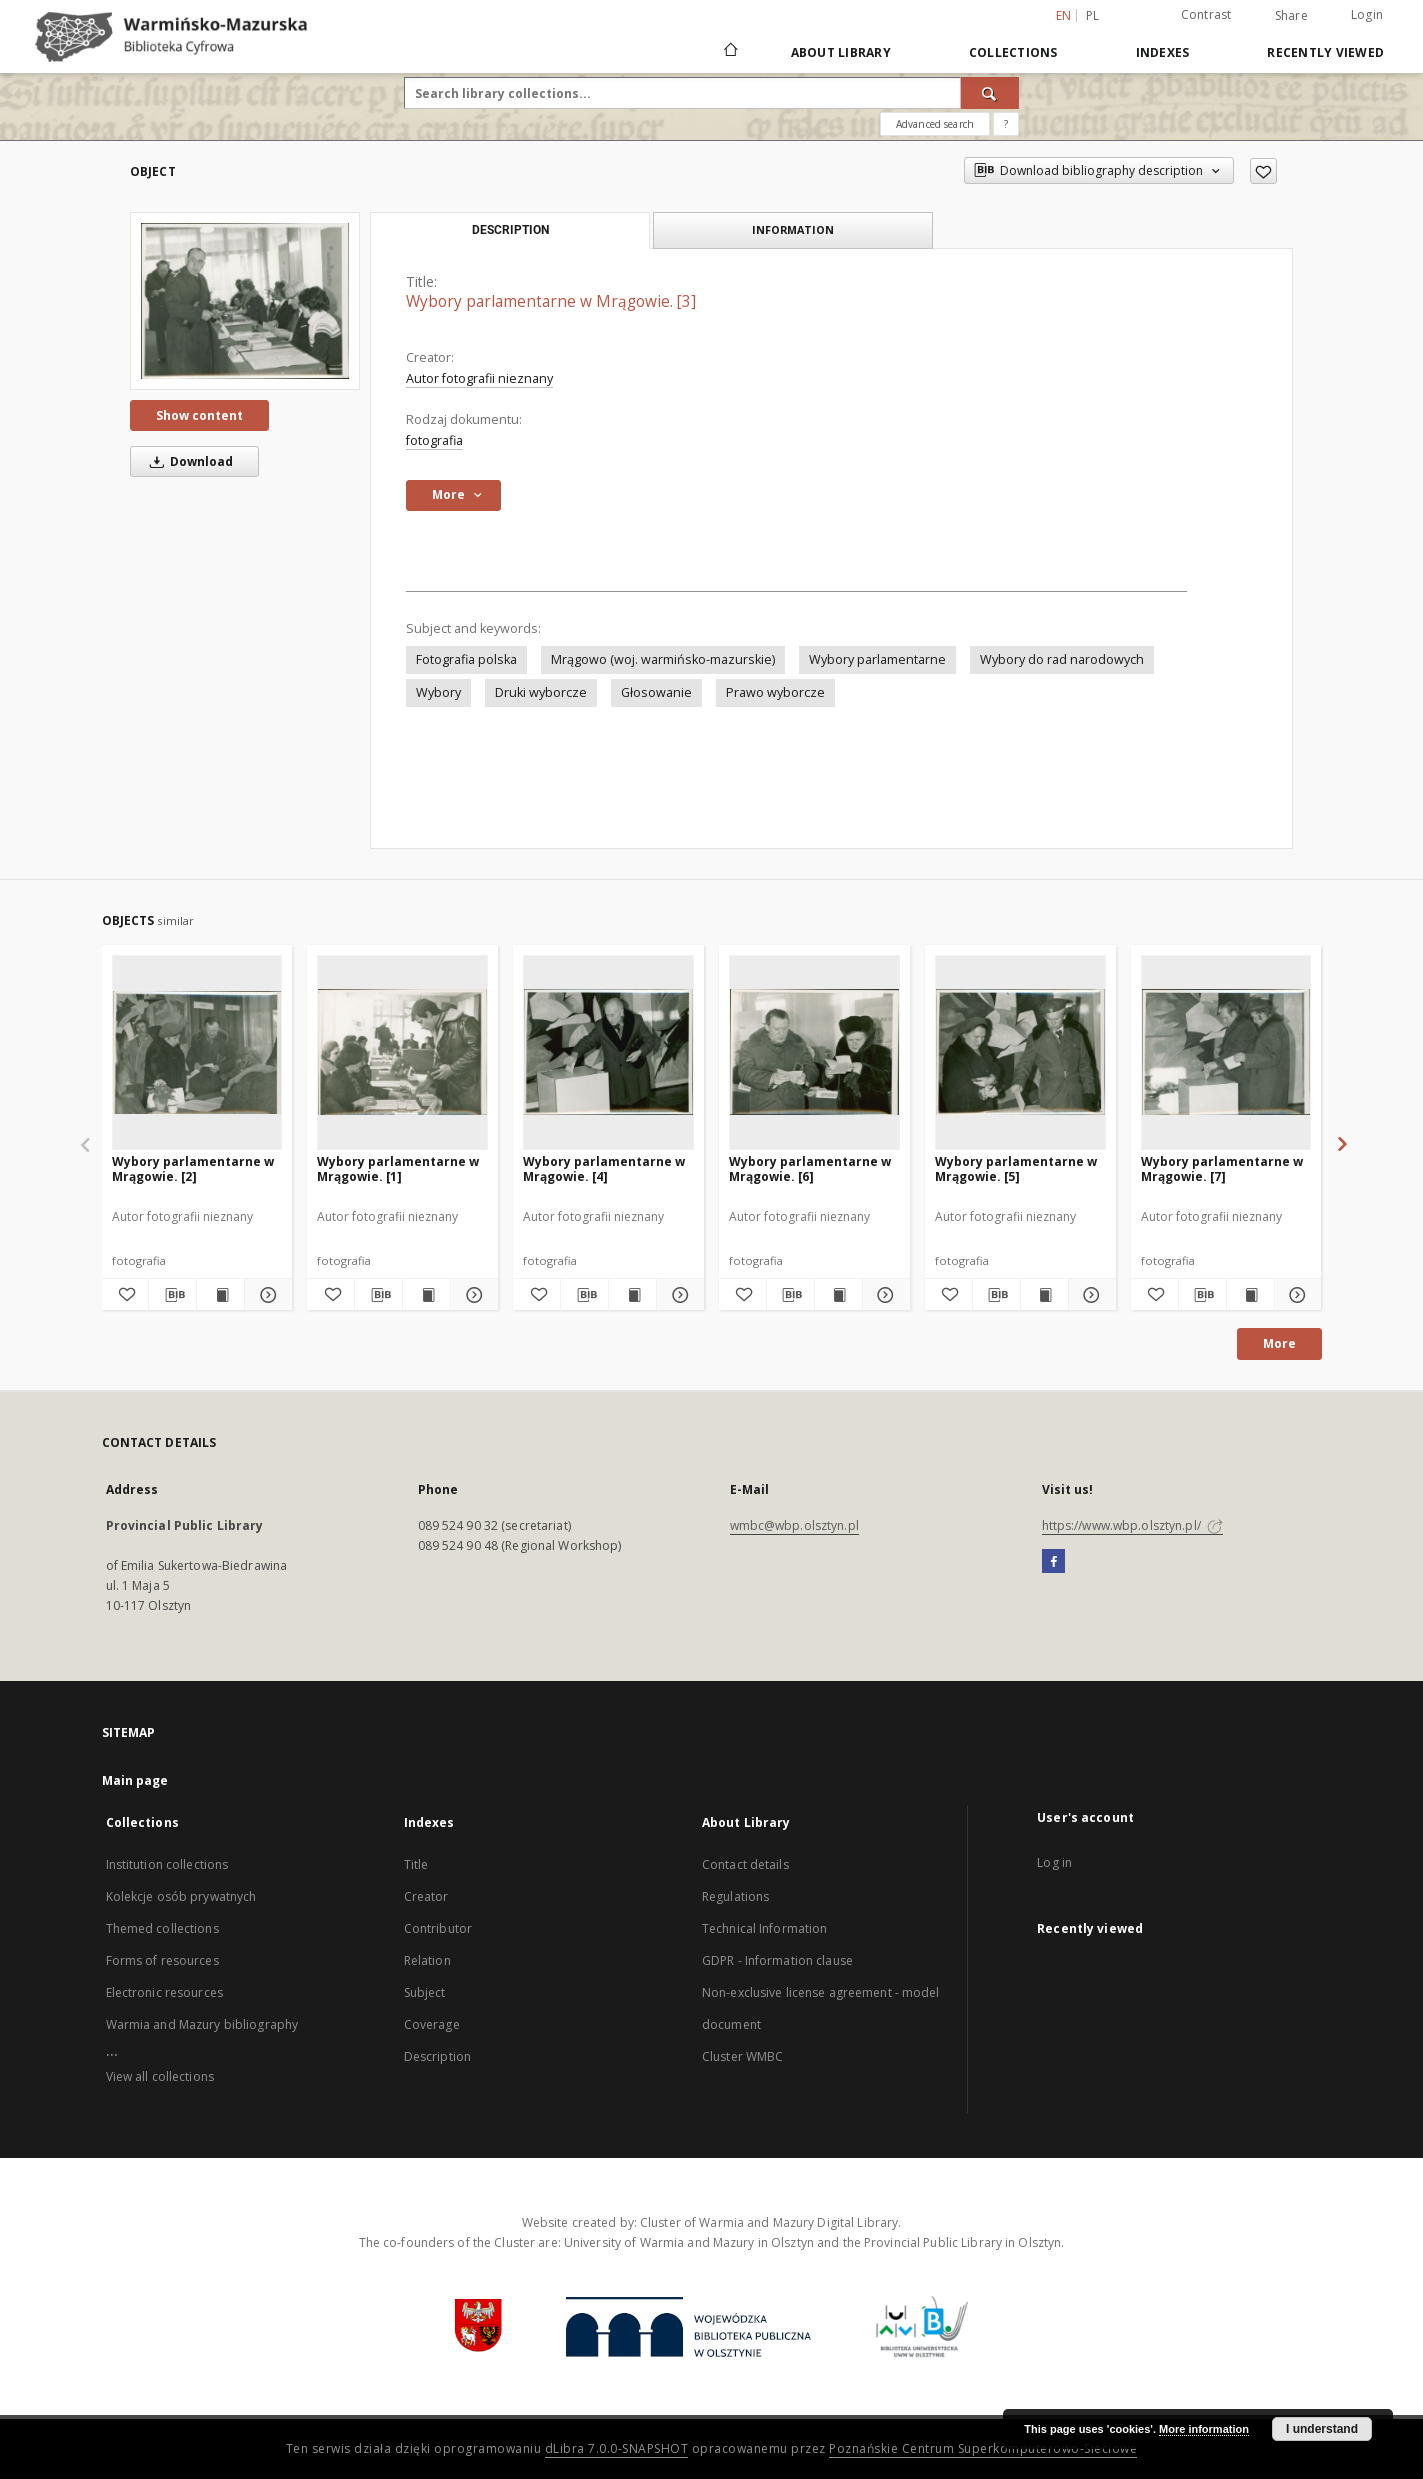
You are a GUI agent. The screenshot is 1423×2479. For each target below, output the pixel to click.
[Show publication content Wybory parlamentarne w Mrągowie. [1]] (426, 1295)
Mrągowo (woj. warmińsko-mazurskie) (663, 659)
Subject (425, 1992)
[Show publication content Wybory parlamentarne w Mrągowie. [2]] (220, 1295)
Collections (1013, 52)
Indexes (1163, 52)
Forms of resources (162, 1960)
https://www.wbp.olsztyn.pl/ (1132, 1525)
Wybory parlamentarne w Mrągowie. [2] (193, 1168)
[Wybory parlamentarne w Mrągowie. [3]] (245, 300)
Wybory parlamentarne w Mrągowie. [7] (1222, 1168)
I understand (1322, 2429)
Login (1367, 14)
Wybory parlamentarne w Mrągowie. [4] (604, 1168)
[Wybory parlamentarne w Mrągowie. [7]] (1226, 1052)
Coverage (432, 2024)
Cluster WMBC (742, 2056)
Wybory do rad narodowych (1062, 659)
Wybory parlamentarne (877, 659)
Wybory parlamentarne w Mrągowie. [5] (1016, 1168)
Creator (426, 1896)
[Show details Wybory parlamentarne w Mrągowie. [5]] (1089, 1295)
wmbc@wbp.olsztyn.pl (794, 1525)
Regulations (735, 1896)
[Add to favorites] (1263, 171)
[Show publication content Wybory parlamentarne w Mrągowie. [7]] (1250, 1295)
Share (1291, 16)
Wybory (438, 692)
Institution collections (167, 1864)
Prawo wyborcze (775, 692)
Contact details (745, 1864)
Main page (135, 1780)
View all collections (160, 2076)
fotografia (434, 440)
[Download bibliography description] (172, 1295)
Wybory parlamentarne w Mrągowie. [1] (398, 1168)
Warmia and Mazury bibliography (202, 2024)
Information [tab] (793, 229)
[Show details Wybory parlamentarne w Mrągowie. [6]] (883, 1295)
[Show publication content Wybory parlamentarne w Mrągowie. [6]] (838, 1295)
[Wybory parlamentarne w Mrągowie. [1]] (402, 1052)
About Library (841, 52)
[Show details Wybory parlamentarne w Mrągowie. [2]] (265, 1295)
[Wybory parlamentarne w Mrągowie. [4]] (608, 1052)
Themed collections (162, 1928)
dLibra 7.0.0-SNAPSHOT (617, 2448)
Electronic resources (164, 1992)
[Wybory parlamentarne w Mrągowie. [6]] (814, 1052)
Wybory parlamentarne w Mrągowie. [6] (810, 1168)
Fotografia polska (466, 659)
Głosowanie (656, 692)
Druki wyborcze (541, 692)
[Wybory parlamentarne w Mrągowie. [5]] (1020, 1052)
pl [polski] (1093, 15)
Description (437, 2056)
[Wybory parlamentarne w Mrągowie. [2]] (197, 1052)
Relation (427, 1960)
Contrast (1206, 14)
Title (416, 1864)
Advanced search (935, 124)
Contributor (438, 1928)
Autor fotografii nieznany (479, 378)
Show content (199, 415)
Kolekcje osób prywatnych (181, 1896)
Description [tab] (510, 230)
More (1279, 1343)
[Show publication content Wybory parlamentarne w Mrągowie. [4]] (632, 1295)
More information (1204, 2429)
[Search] (990, 93)
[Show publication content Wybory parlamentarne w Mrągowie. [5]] (1044, 1295)
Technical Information (765, 1928)
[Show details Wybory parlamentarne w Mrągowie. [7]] (1295, 1295)
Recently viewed (1325, 52)
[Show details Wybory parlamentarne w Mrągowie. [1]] (471, 1295)
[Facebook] (1053, 1562)
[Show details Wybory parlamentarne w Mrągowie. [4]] (677, 1295)
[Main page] (729, 52)
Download (188, 461)
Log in (1054, 1862)
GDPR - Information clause (777, 1960)
